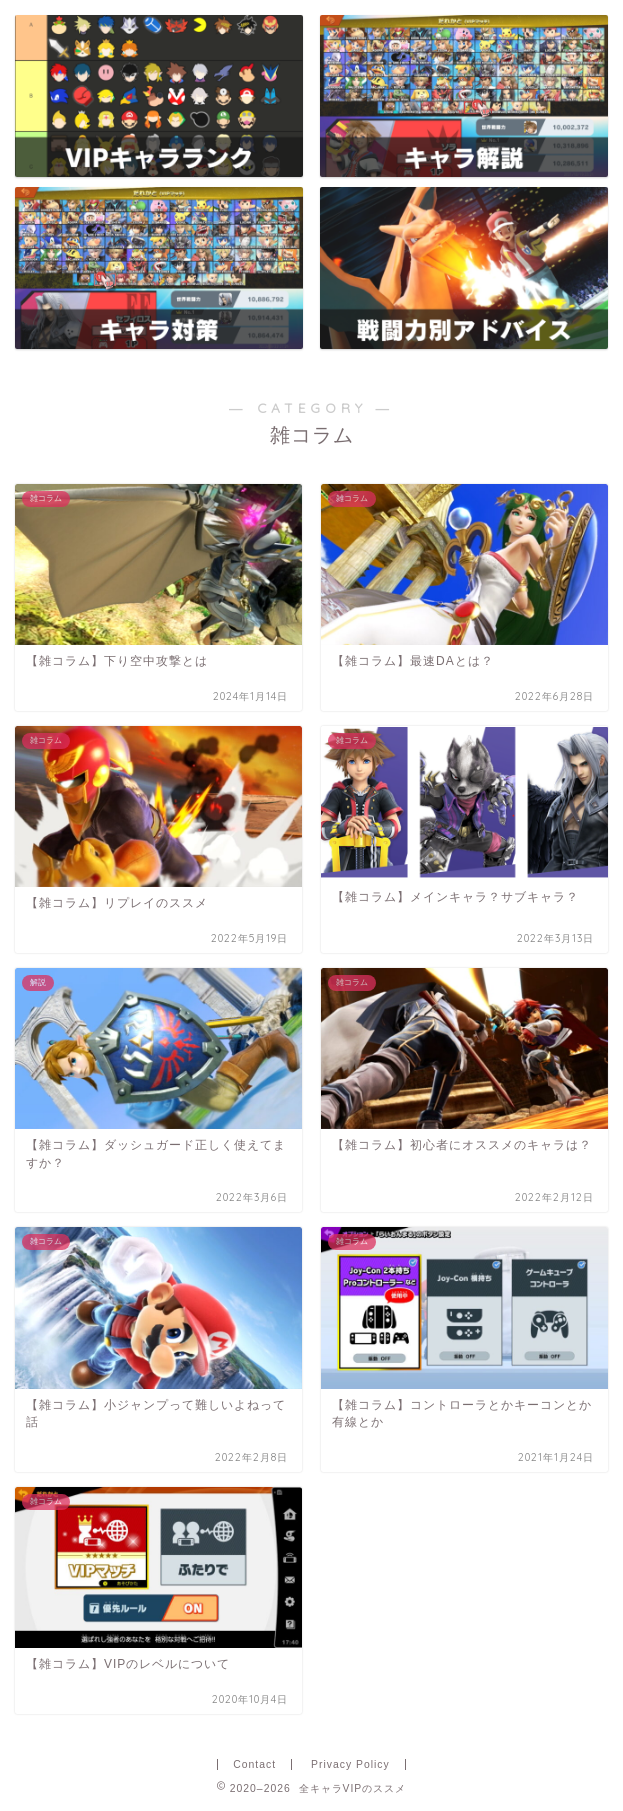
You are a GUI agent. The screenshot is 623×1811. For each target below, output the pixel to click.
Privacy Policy (350, 1764)
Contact (254, 1764)
